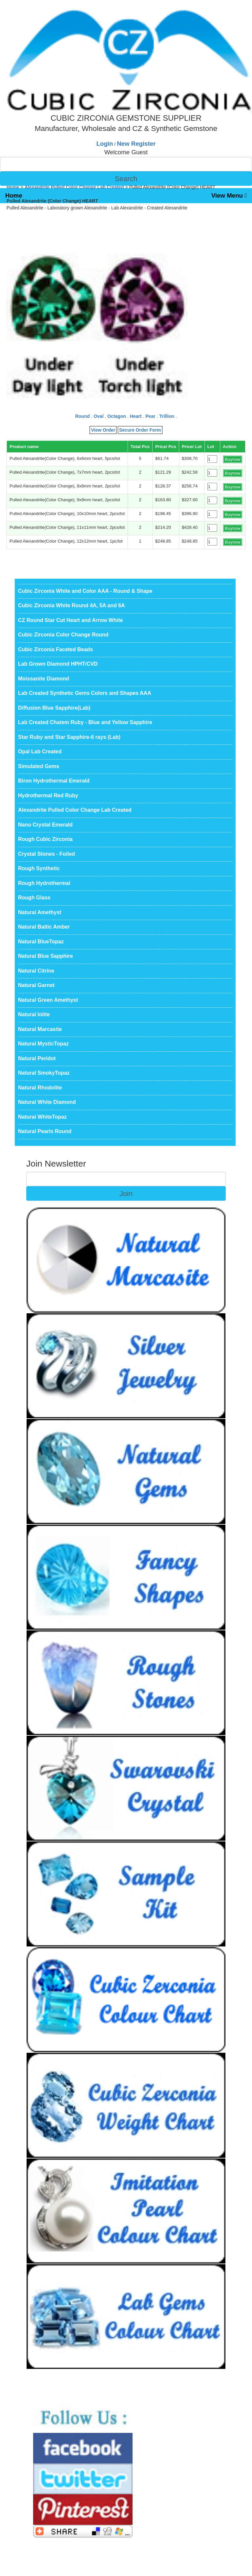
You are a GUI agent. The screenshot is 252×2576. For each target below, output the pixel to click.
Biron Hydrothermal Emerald (54, 781)
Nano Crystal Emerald (45, 824)
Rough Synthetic (39, 868)
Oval (98, 416)
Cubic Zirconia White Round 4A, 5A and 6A (71, 605)
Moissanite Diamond (43, 678)
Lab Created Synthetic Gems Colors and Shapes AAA (84, 693)
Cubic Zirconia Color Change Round (63, 634)
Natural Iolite (34, 1014)
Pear (150, 416)
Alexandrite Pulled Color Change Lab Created (74, 187)
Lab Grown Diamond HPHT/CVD (58, 664)
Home (13, 195)
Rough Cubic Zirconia (45, 839)
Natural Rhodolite (40, 1087)
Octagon (116, 416)
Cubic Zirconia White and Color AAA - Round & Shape (85, 591)
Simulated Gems (38, 766)
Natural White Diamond (47, 1102)
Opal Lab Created (39, 751)
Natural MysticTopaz (43, 1043)
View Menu (229, 195)
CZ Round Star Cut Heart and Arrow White (70, 620)
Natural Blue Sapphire (45, 956)
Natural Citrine (36, 971)
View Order (103, 430)
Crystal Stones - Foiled (46, 854)
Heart (136, 416)
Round (82, 416)
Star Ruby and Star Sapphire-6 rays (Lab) (69, 737)
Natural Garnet (36, 985)
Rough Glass (34, 897)
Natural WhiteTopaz (42, 1117)
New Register (136, 143)
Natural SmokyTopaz (44, 1073)
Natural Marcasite (40, 1029)
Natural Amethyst (39, 912)
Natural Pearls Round (45, 1131)
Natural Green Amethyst (48, 1000)
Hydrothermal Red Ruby (48, 795)
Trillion (166, 416)
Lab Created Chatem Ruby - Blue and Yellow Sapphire (85, 722)
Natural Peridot (37, 1058)
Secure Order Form (140, 430)
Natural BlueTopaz (41, 941)
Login (104, 143)
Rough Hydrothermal (44, 883)
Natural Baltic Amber (44, 927)
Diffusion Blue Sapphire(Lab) (54, 708)
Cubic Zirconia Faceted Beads (55, 649)
